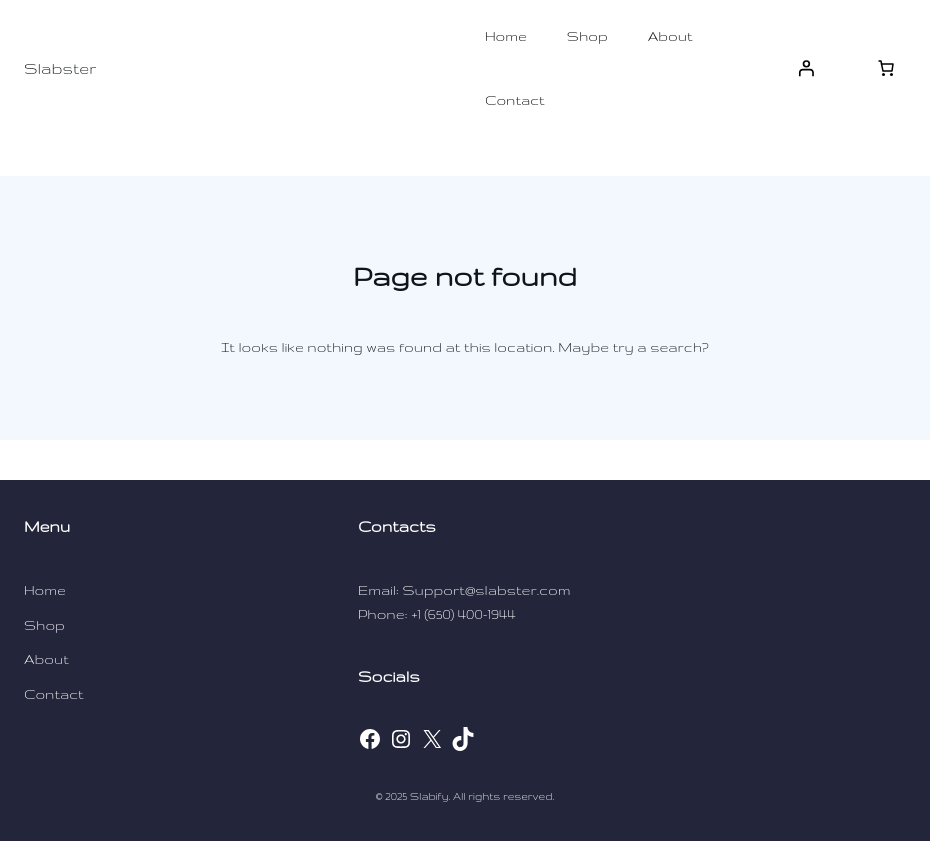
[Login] (806, 68)
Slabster (60, 68)
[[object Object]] (886, 68)
